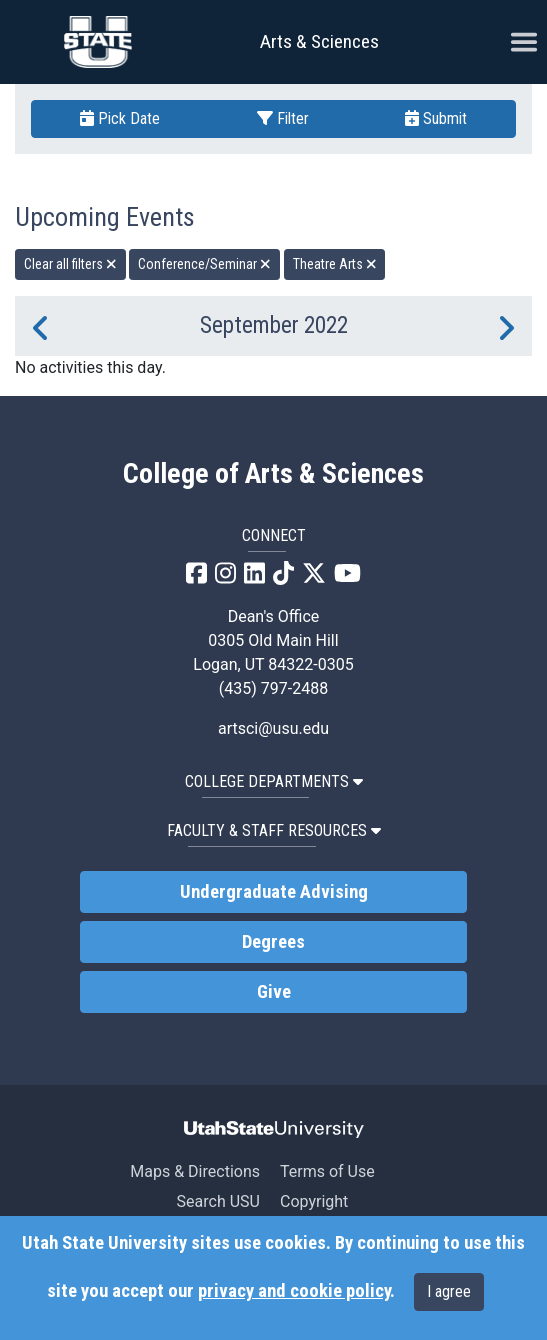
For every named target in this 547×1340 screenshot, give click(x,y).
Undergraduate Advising (274, 892)
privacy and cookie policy (294, 1291)
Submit (436, 118)
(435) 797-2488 (273, 688)
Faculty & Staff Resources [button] (274, 830)
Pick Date (120, 118)
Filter (283, 118)
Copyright (314, 1201)
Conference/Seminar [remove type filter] (204, 264)
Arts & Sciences (319, 41)
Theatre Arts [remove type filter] (335, 264)
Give (274, 992)
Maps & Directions (195, 1171)
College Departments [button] (274, 781)
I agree (449, 1291)
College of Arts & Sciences (273, 474)
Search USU (218, 1201)
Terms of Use (327, 1171)
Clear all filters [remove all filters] (70, 264)
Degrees (273, 942)
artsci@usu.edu (273, 728)
